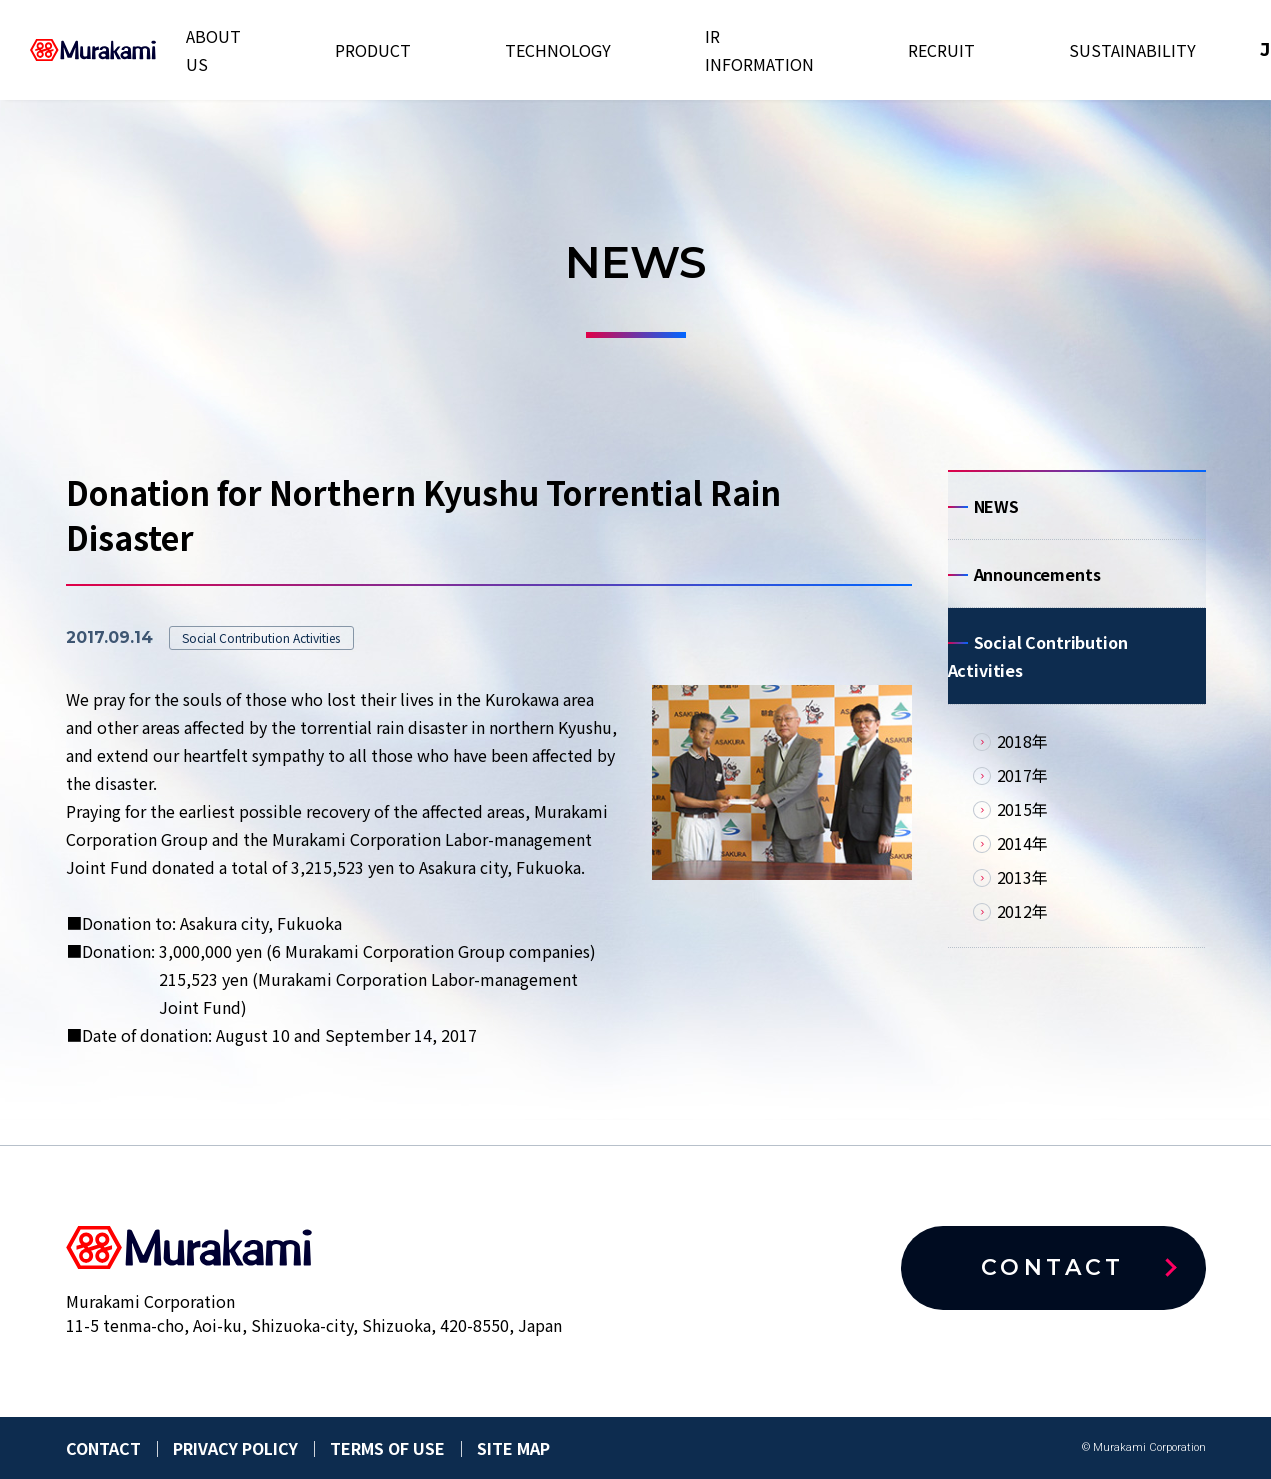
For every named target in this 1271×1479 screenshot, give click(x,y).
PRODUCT (438, 49)
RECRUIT (805, 49)
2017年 (1022, 805)
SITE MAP (513, 1448)
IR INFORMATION (687, 49)
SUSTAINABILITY (922, 49)
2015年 (1022, 839)
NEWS (996, 511)
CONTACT (1165, 50)
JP (1017, 49)
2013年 (1022, 907)
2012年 (1022, 941)
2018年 (1022, 771)
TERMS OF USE (387, 1448)
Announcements (1037, 589)
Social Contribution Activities (1038, 681)
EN (1054, 49)
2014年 (1022, 873)
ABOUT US (340, 49)
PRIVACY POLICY (235, 1448)
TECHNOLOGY (550, 49)
